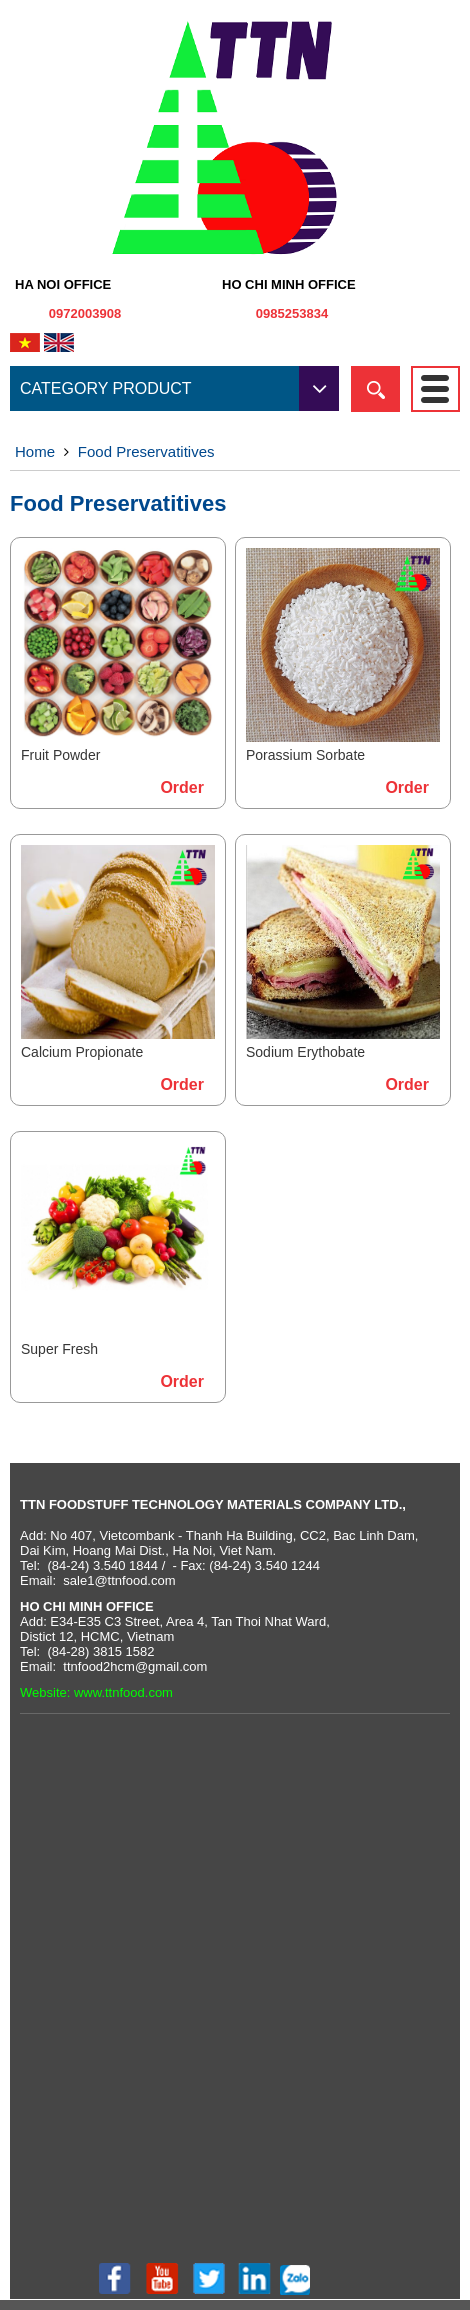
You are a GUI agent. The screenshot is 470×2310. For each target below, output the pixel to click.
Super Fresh (59, 1349)
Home (35, 451)
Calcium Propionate (82, 1052)
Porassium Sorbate (305, 755)
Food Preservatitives (146, 451)
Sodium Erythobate (305, 1052)
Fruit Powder (60, 755)
